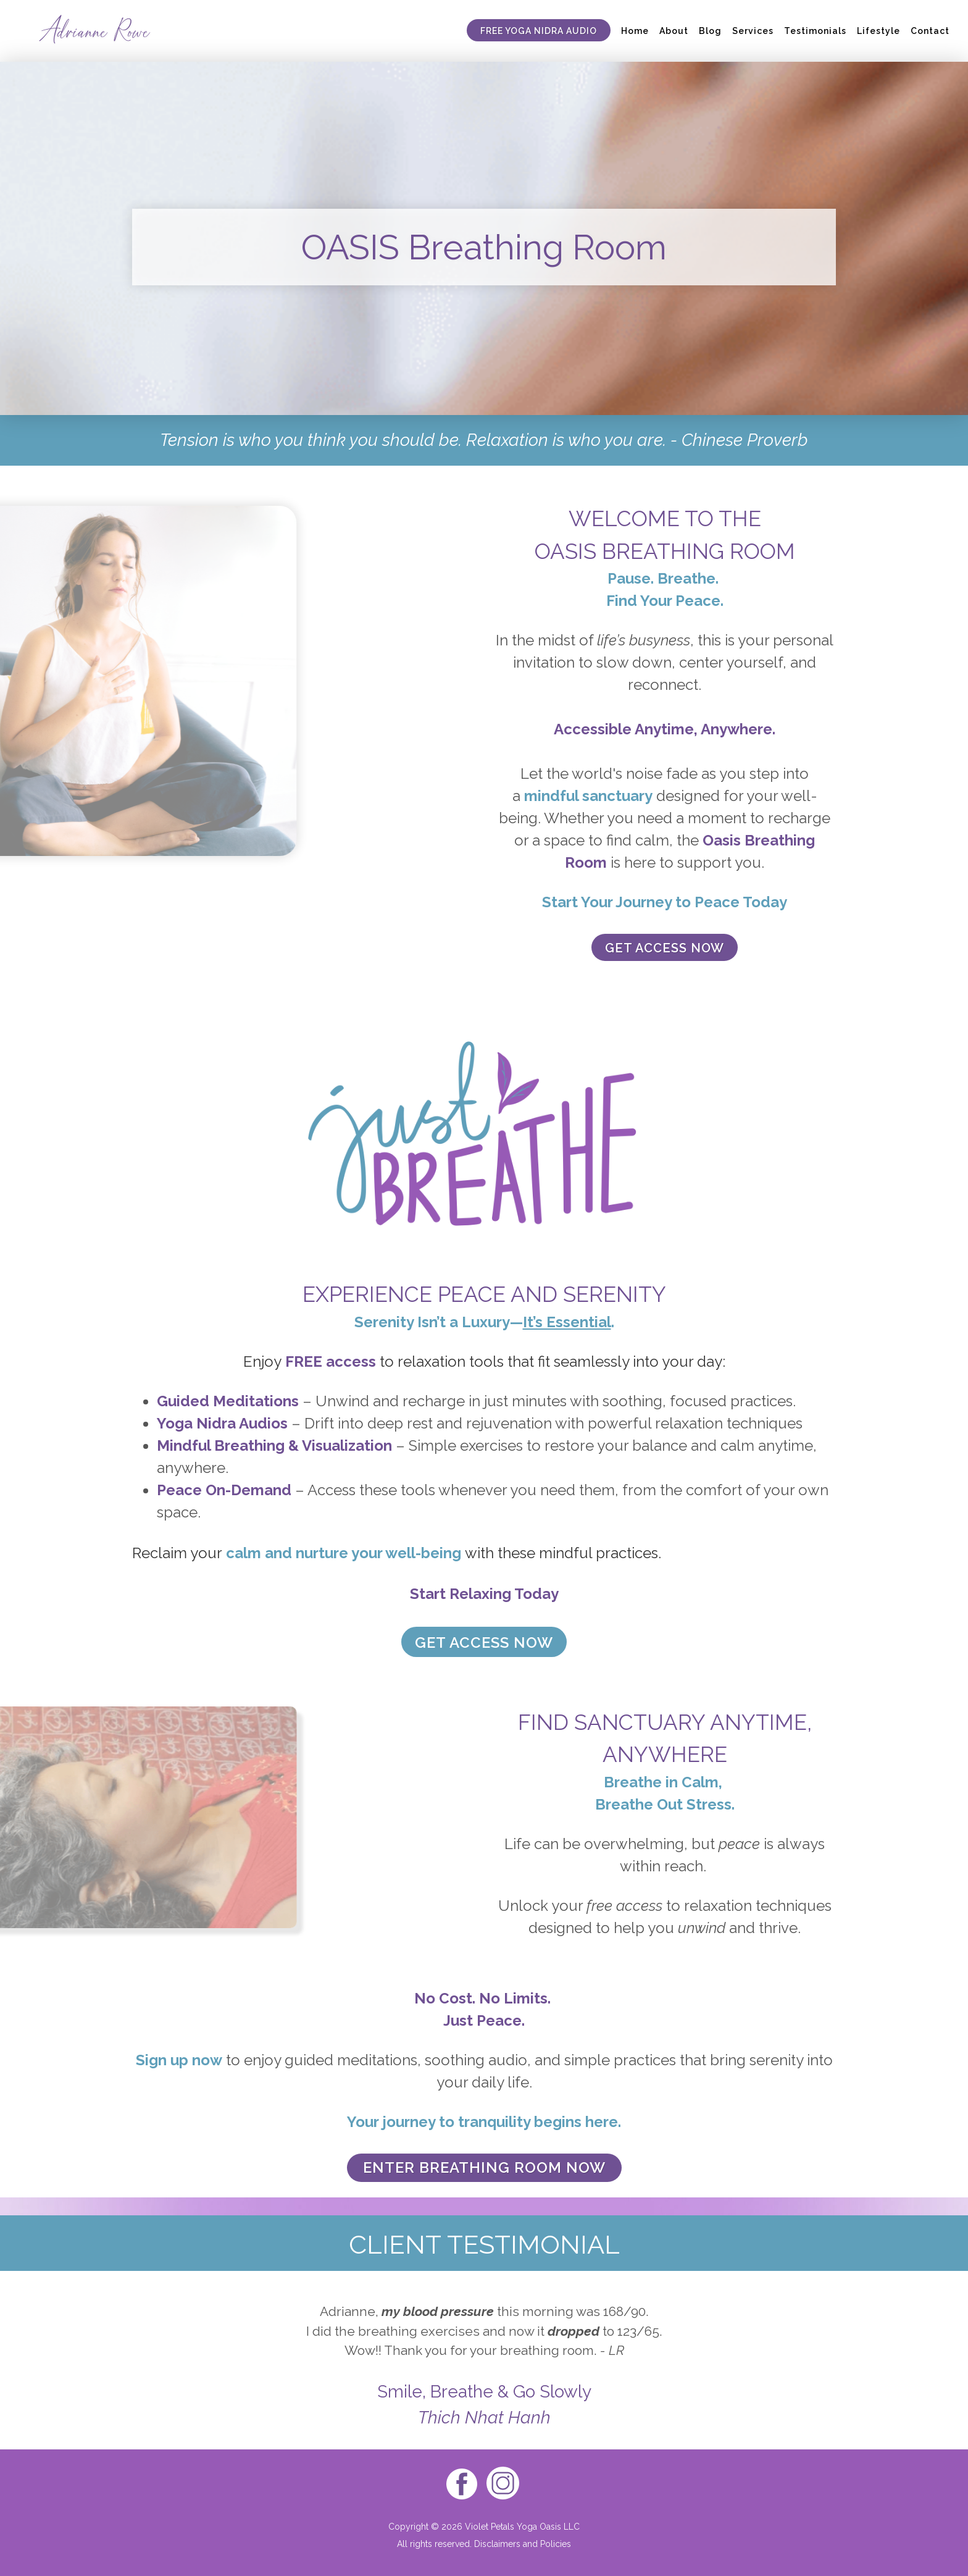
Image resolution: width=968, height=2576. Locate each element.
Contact (930, 31)
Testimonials (815, 31)
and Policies (545, 2544)
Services (753, 31)
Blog (710, 31)
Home (635, 31)
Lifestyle (878, 31)
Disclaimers (497, 2544)
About (673, 31)
